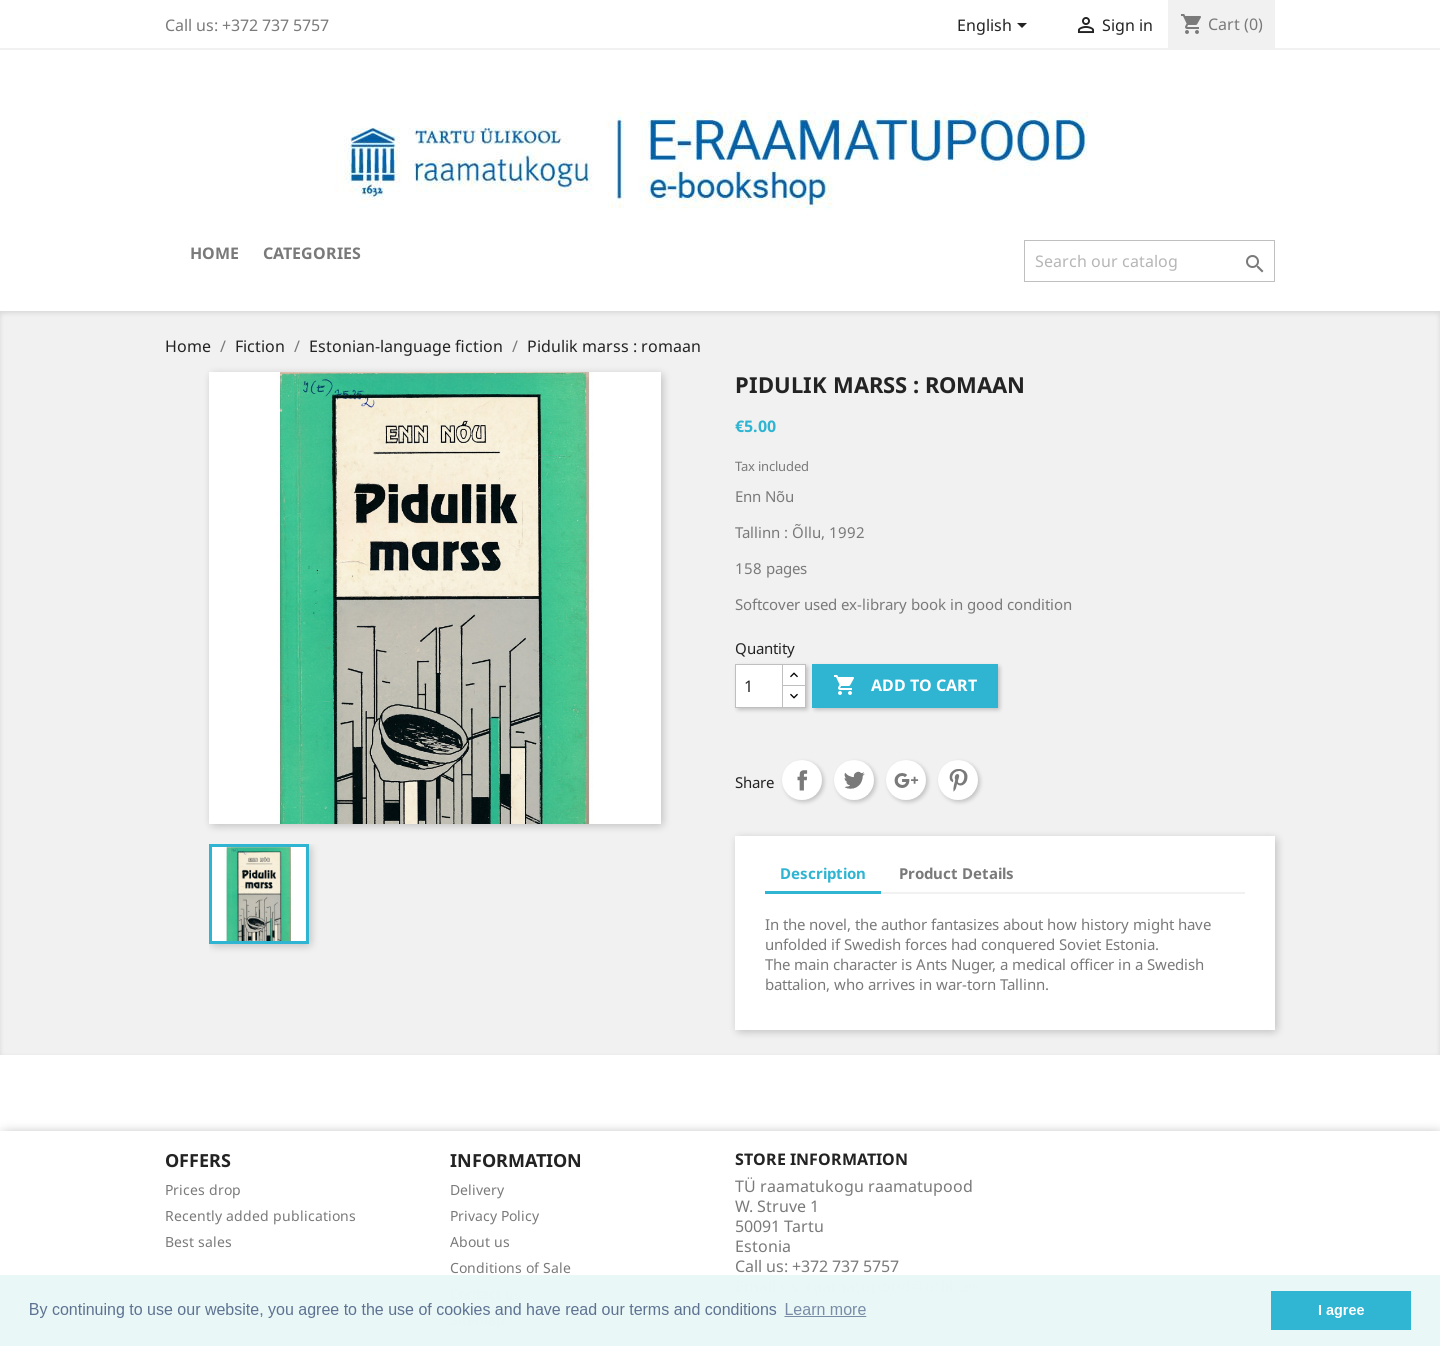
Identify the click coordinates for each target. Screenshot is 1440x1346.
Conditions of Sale (510, 1267)
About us (480, 1241)
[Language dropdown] (995, 27)
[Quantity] (759, 686)
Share (802, 780)
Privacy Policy (494, 1215)
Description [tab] (823, 873)
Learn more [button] (825, 1309)
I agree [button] (1341, 1310)
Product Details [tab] (956, 873)
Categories (312, 253)
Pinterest (958, 780)
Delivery (477, 1189)
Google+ (906, 780)
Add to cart (905, 686)
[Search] (1149, 261)
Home (214, 253)
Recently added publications (260, 1215)
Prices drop (203, 1189)
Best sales (198, 1241)
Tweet (854, 780)
